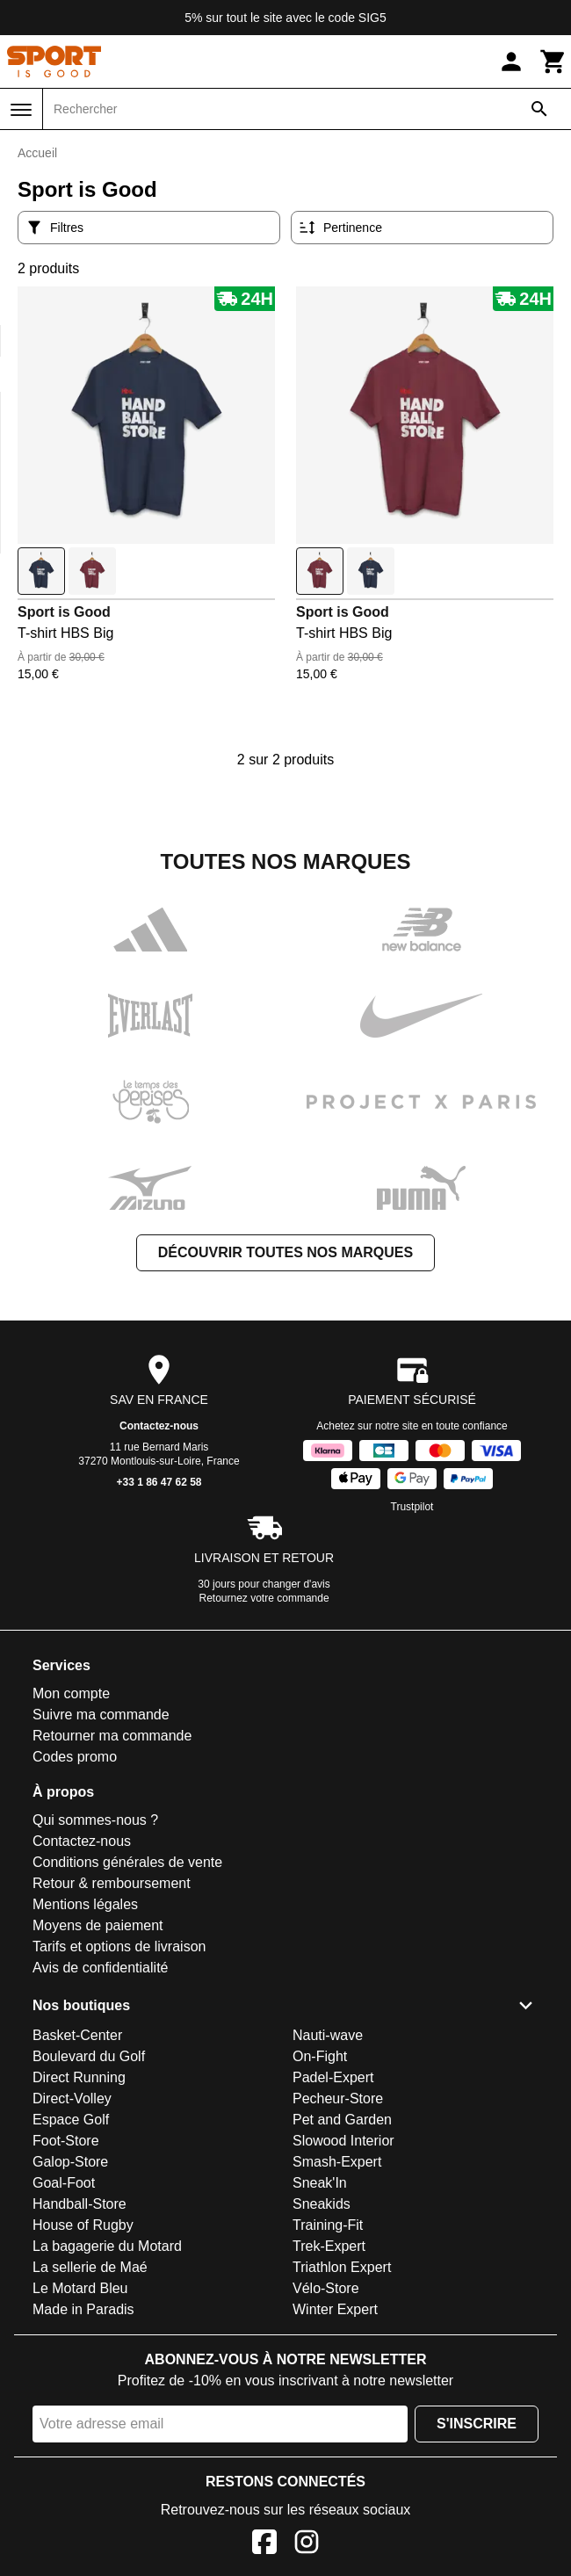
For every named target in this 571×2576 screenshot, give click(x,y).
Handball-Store (79, 2203)
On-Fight (320, 2056)
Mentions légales (85, 1904)
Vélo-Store (326, 2288)
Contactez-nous (159, 1426)
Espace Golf (71, 2119)
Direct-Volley (72, 2098)
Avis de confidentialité (100, 1967)
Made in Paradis (83, 2309)
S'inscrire (477, 2423)
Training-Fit (328, 2225)
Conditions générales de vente (127, 1862)
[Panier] (553, 61)
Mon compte (71, 1693)
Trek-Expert (329, 2246)
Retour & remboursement (112, 1883)
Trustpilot (412, 1507)
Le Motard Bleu (80, 2288)
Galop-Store (70, 2161)
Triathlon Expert (342, 2267)
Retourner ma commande (112, 1735)
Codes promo (75, 1756)
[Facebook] (264, 2545)
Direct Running (79, 2077)
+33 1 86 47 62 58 (158, 1482)
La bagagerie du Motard (107, 2246)
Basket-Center (77, 2035)
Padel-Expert (333, 2077)
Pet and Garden (342, 2119)
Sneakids (322, 2203)
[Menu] (21, 110)
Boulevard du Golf (89, 2056)
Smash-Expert (337, 2161)
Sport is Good (64, 611)
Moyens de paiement (98, 1925)
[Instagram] (307, 2545)
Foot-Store (66, 2140)
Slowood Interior (343, 2140)
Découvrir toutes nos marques (285, 1252)
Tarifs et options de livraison (119, 1946)
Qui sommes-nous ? (95, 1820)
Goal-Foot (64, 2182)
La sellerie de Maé (90, 2267)
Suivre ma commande (101, 1714)
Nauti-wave (328, 2035)
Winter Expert (335, 2309)
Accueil (37, 153)
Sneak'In (320, 2182)
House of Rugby (83, 2225)
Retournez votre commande (264, 1598)
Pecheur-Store (338, 2098)
